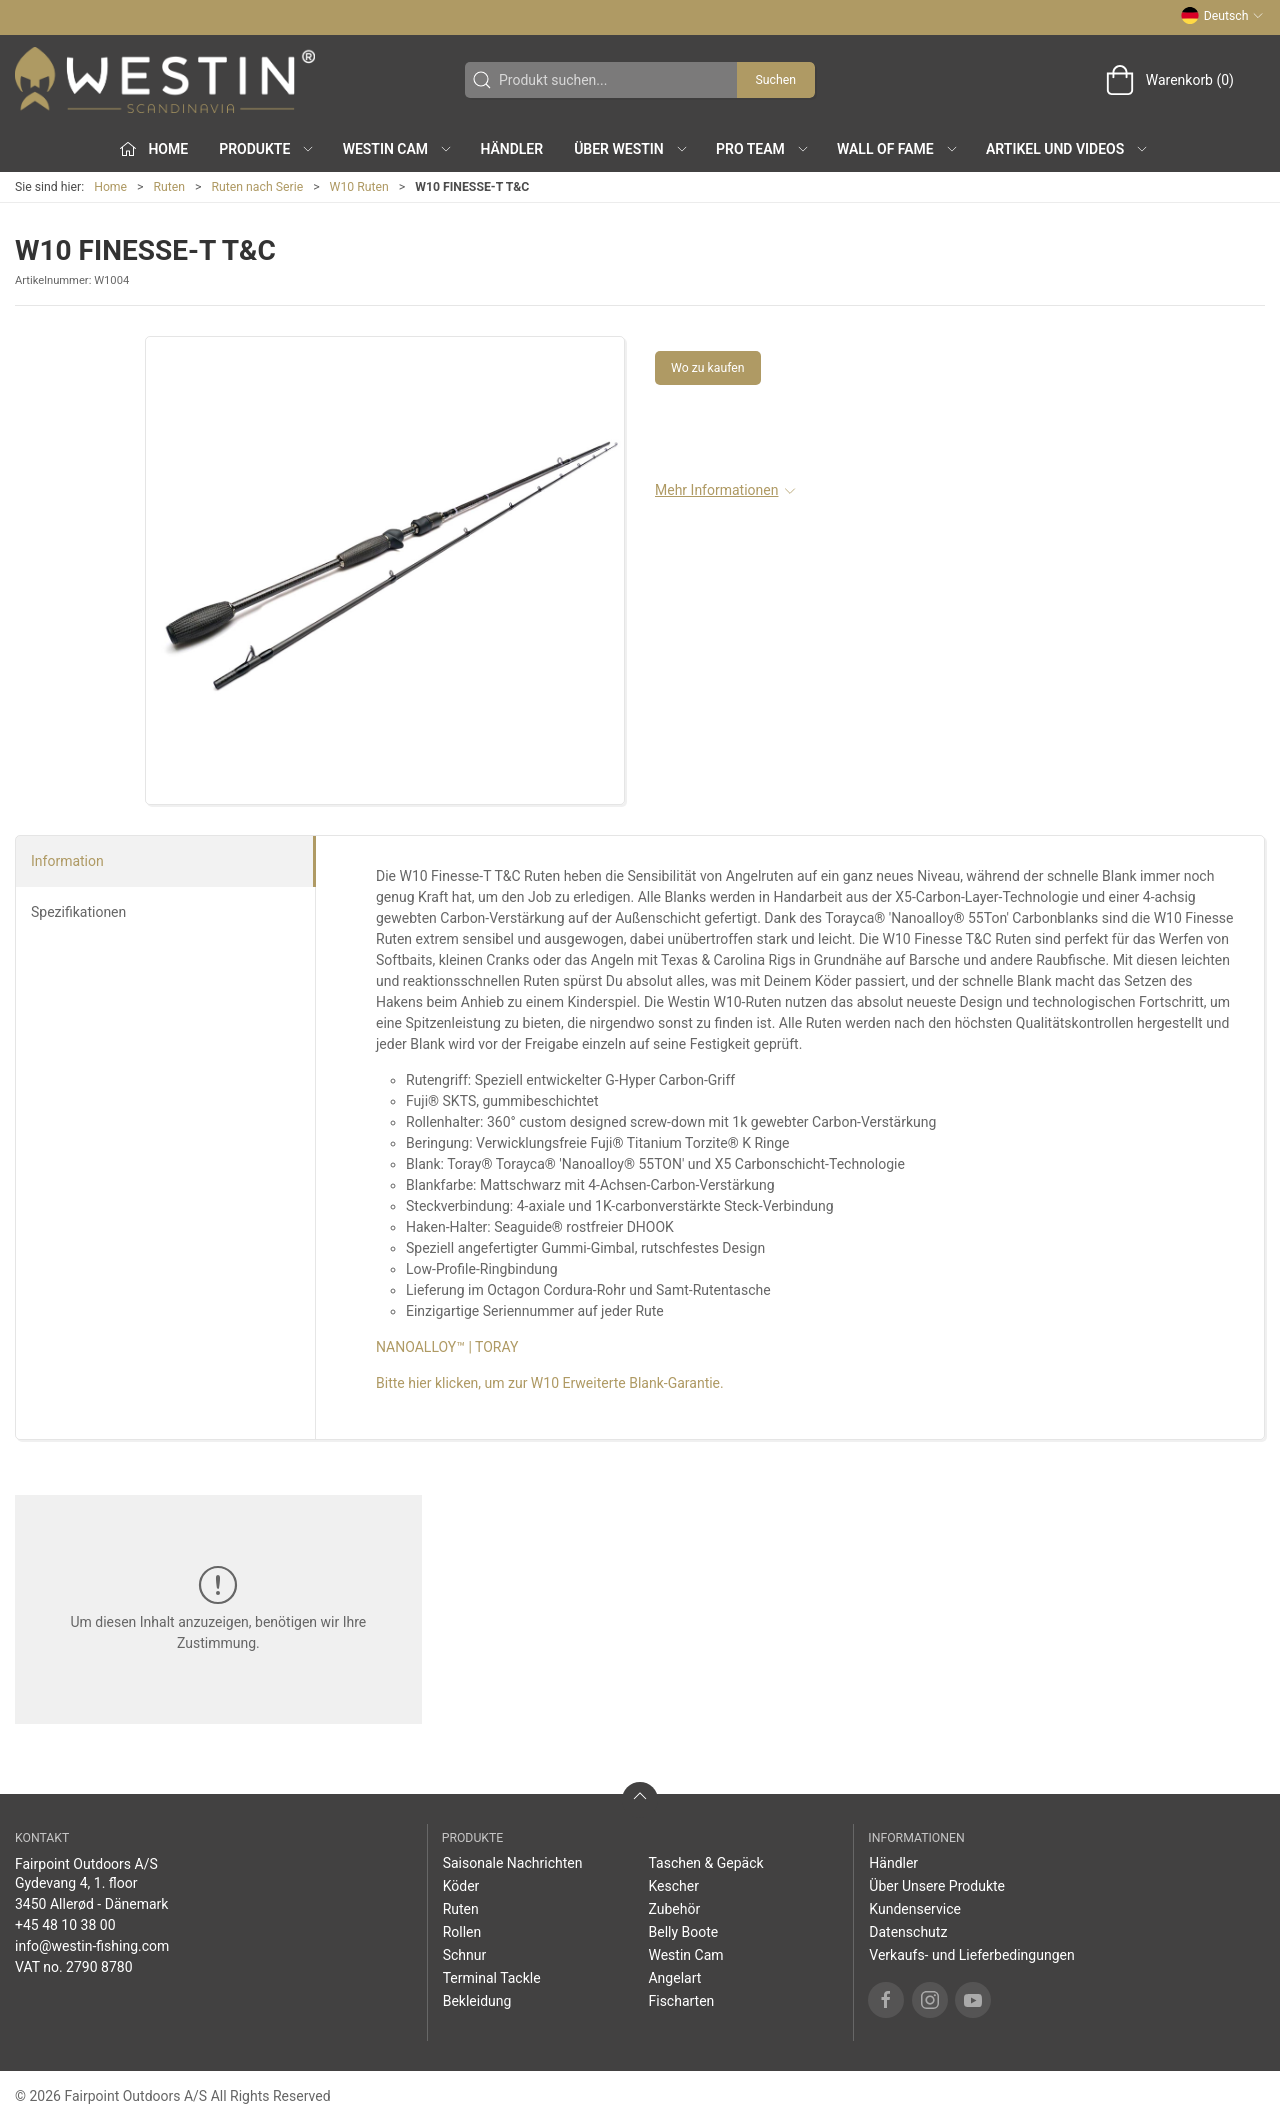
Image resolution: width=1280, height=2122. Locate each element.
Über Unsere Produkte (937, 1886)
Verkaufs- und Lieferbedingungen (971, 1955)
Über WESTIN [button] (631, 149)
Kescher (673, 1886)
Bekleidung (477, 2001)
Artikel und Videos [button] (1067, 149)
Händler (511, 149)
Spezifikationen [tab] (78, 912)
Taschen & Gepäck (705, 1863)
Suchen (776, 80)
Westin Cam (685, 1955)
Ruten (170, 187)
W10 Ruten (359, 187)
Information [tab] (67, 861)
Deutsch (1222, 16)
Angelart (674, 1978)
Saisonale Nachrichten (513, 1863)
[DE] (165, 80)
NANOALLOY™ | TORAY (447, 1347)
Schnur (465, 1955)
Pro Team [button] (763, 149)
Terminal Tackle (492, 1978)
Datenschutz (908, 1932)
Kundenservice (915, 1909)
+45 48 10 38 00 (65, 1925)
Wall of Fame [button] (898, 149)
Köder (461, 1886)
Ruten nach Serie (258, 187)
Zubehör (674, 1909)
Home (110, 187)
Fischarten (681, 2001)
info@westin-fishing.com (92, 1946)
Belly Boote (683, 1932)
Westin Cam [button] (398, 149)
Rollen (462, 1932)
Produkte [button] (267, 149)
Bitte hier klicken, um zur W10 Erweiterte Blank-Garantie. (550, 1383)
